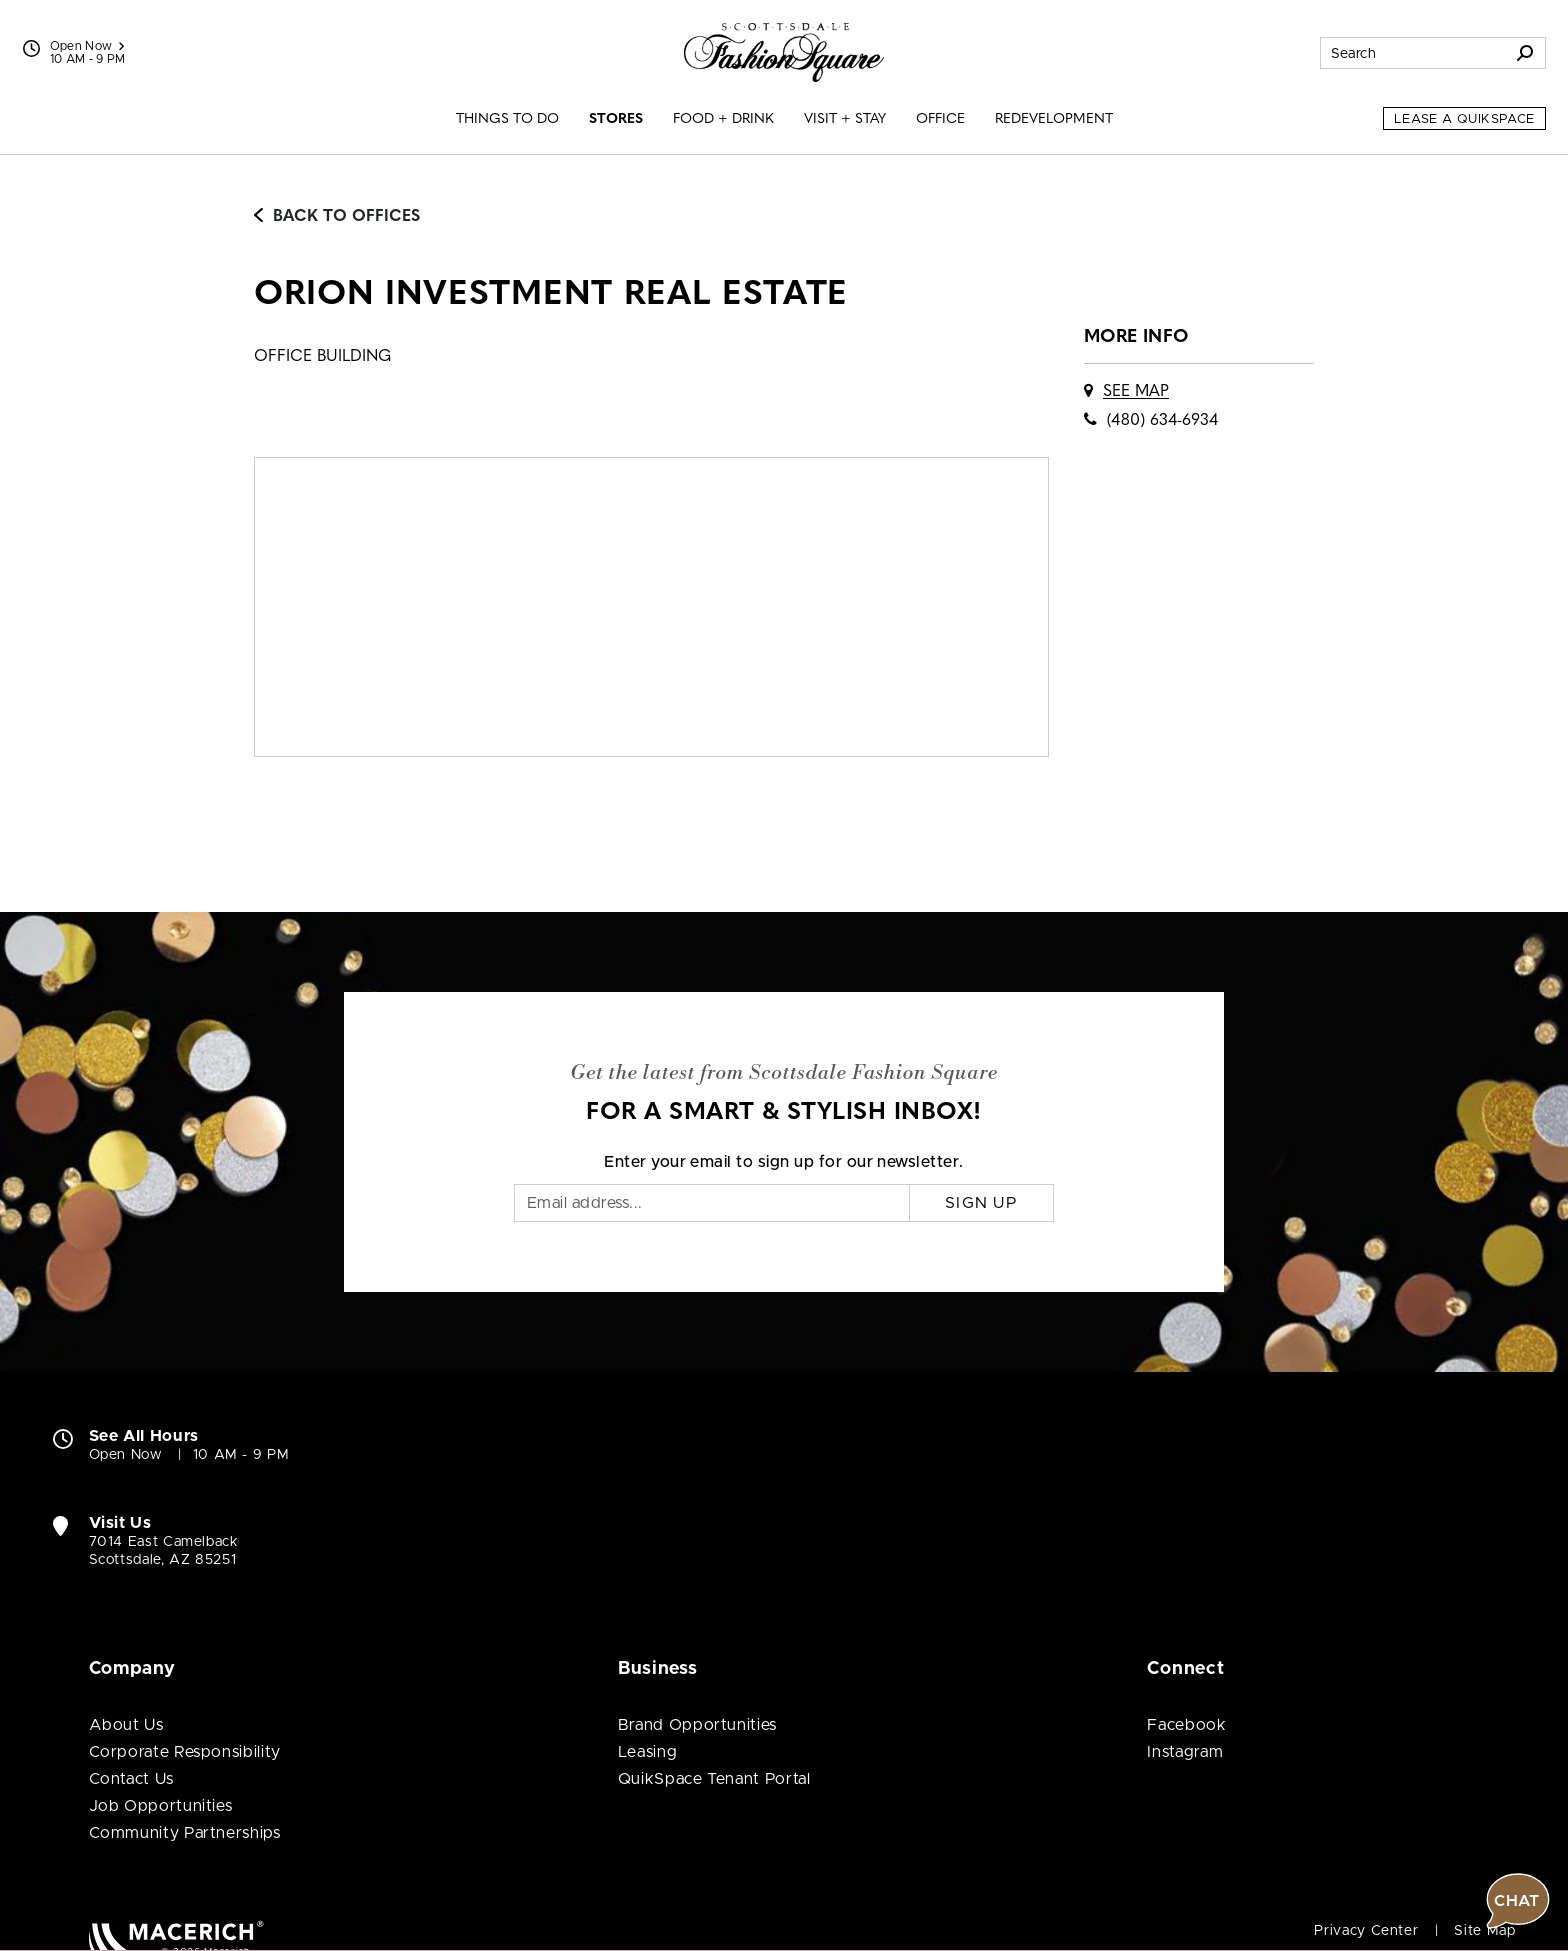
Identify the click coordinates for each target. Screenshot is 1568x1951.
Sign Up (981, 1203)
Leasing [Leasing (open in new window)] (647, 1752)
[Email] (712, 1203)
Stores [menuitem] (616, 119)
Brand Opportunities (697, 1725)
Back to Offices (337, 217)
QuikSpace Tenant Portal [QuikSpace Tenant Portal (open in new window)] (714, 1779)
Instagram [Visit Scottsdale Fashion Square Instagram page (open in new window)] (1185, 1752)
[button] (1518, 1322)
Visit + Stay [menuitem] (845, 119)
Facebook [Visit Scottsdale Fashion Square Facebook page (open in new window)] (1186, 1725)
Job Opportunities (161, 1806)
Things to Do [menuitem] (507, 119)
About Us (126, 1725)
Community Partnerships (185, 1833)
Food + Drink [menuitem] (723, 119)
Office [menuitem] (940, 119)
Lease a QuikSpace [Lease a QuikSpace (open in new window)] (1464, 119)
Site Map (1484, 1931)
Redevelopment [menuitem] (1054, 119)
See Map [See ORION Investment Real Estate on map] (1136, 392)
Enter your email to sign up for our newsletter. (784, 1162)
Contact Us (131, 1779)
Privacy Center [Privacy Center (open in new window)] (1366, 1931)
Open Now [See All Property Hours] (87, 46)
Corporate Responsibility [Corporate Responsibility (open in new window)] (185, 1752)
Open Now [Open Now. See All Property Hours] (126, 1455)
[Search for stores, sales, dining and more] (1413, 53)
